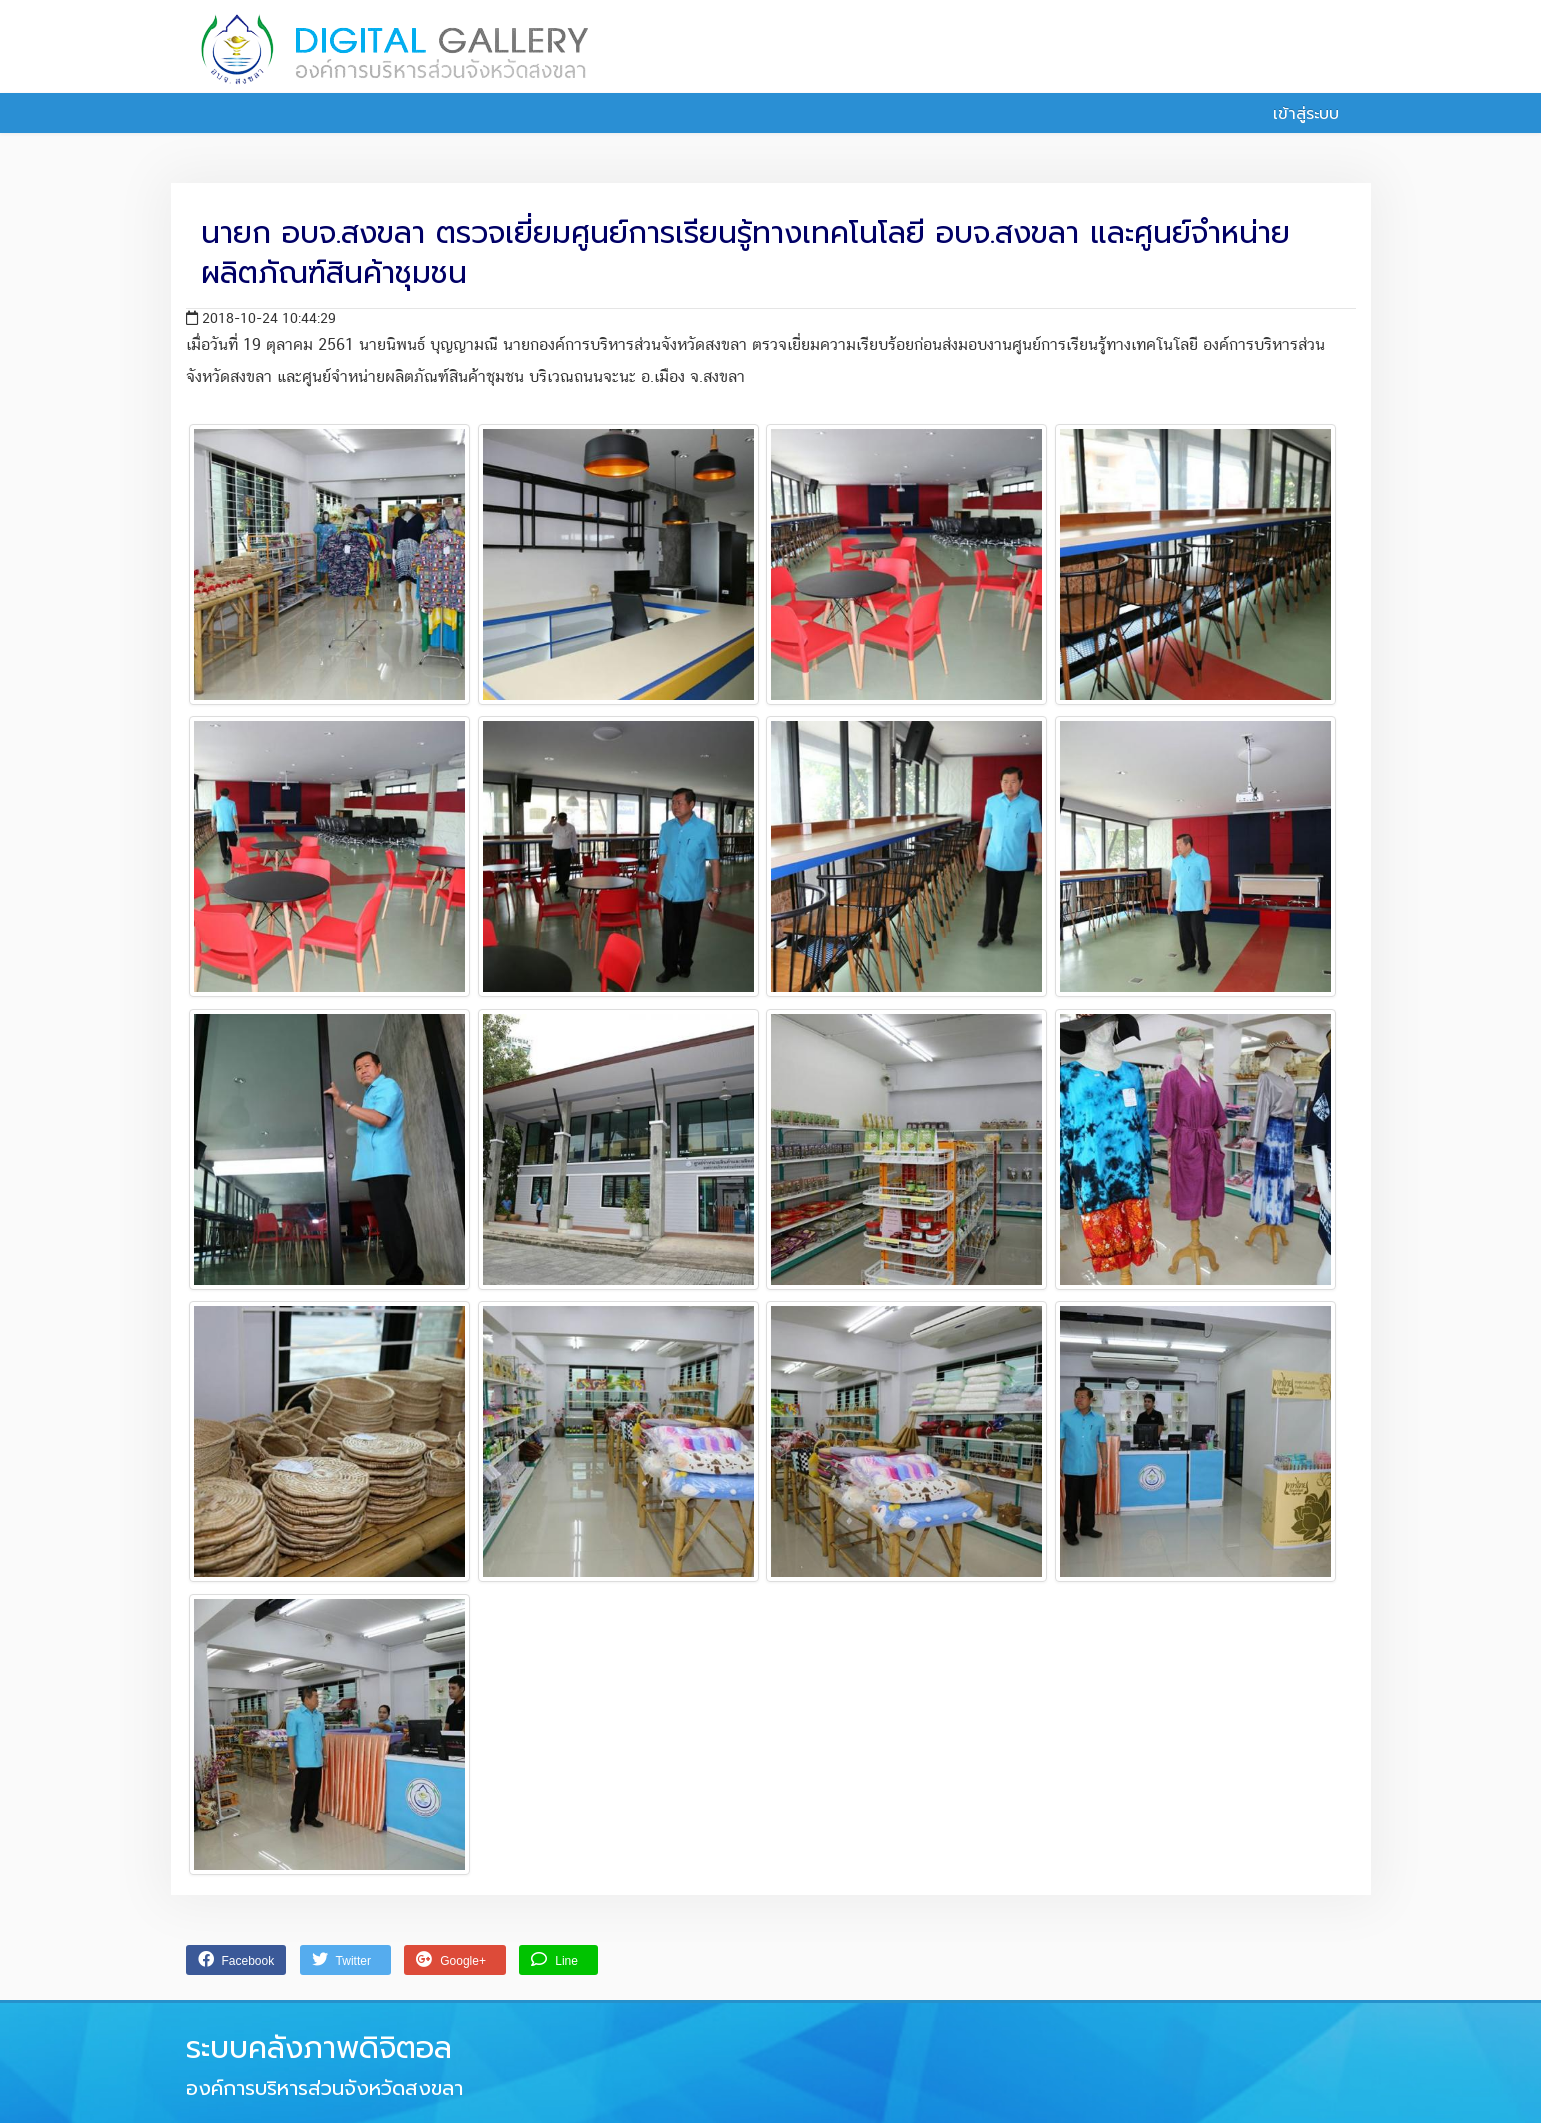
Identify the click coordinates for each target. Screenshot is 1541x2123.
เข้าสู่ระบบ (1295, 114)
